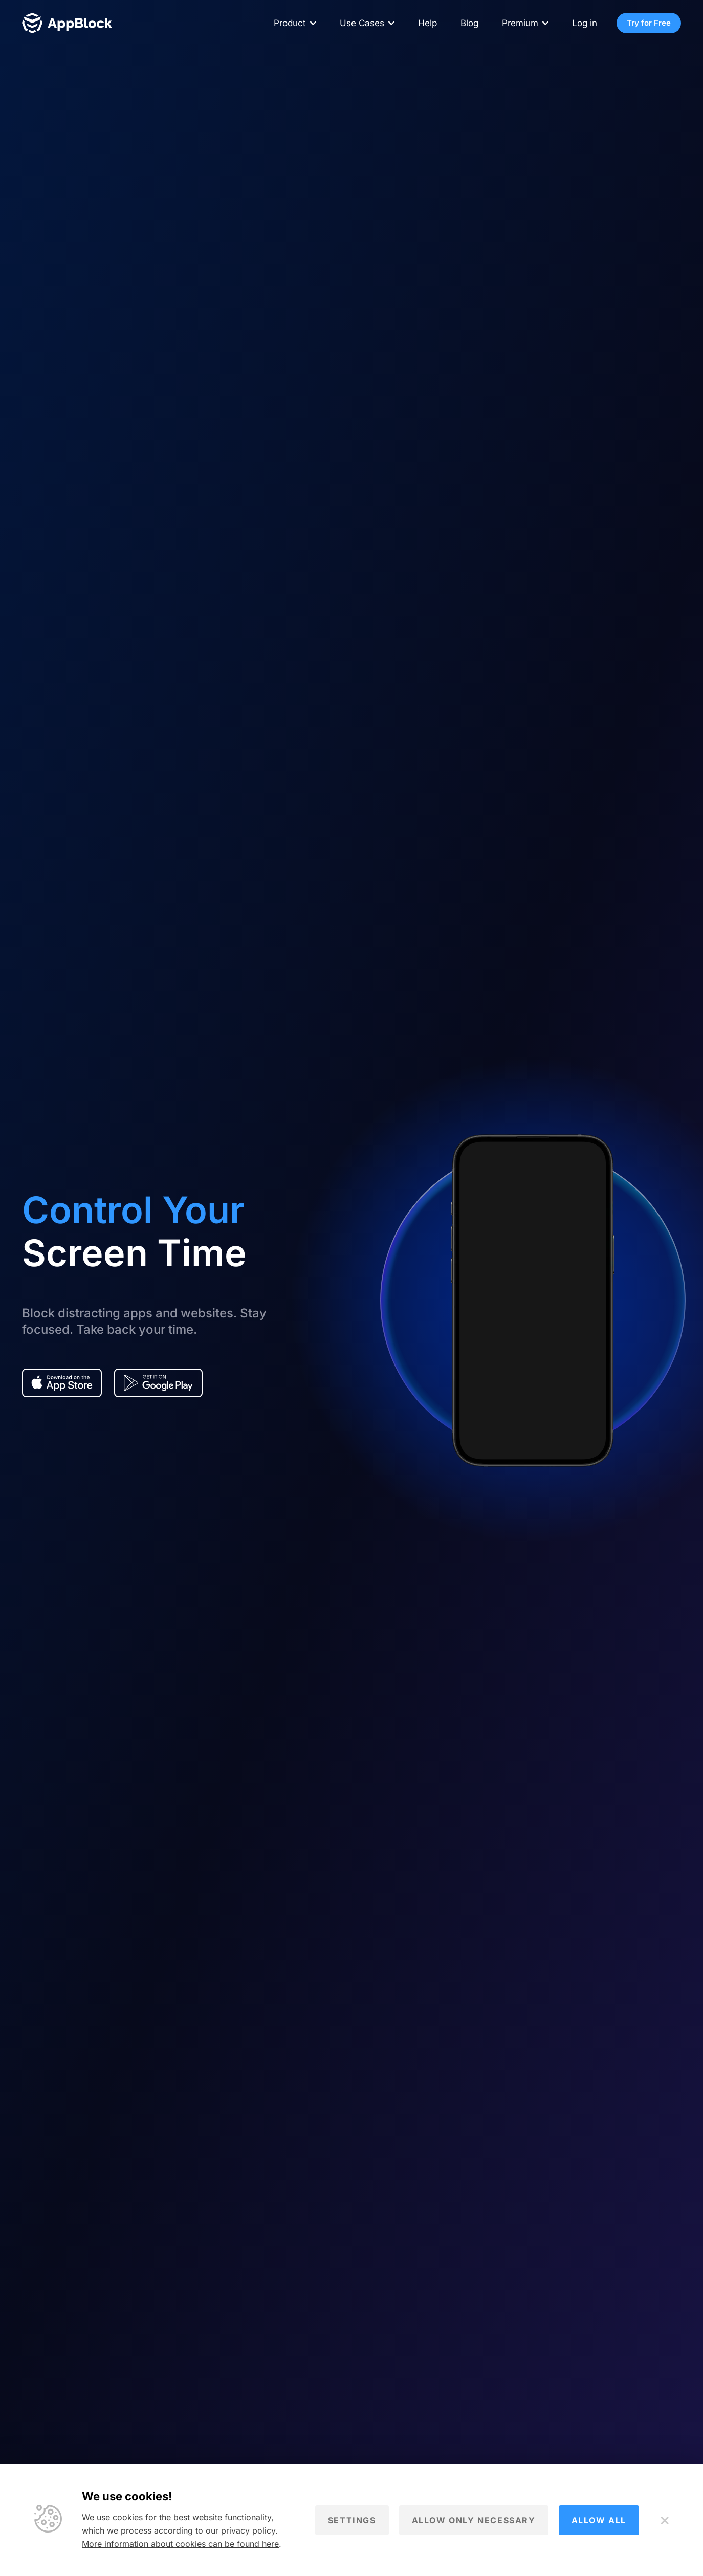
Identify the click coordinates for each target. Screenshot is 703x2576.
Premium (520, 23)
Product (290, 23)
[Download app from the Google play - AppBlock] (158, 1383)
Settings (352, 2520)
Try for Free (649, 23)
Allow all (599, 2520)
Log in (584, 23)
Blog (469, 23)
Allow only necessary (474, 2520)
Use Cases (362, 23)
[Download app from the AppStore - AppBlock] (62, 1383)
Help (427, 23)
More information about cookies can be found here (180, 2544)
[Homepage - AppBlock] (67, 23)
